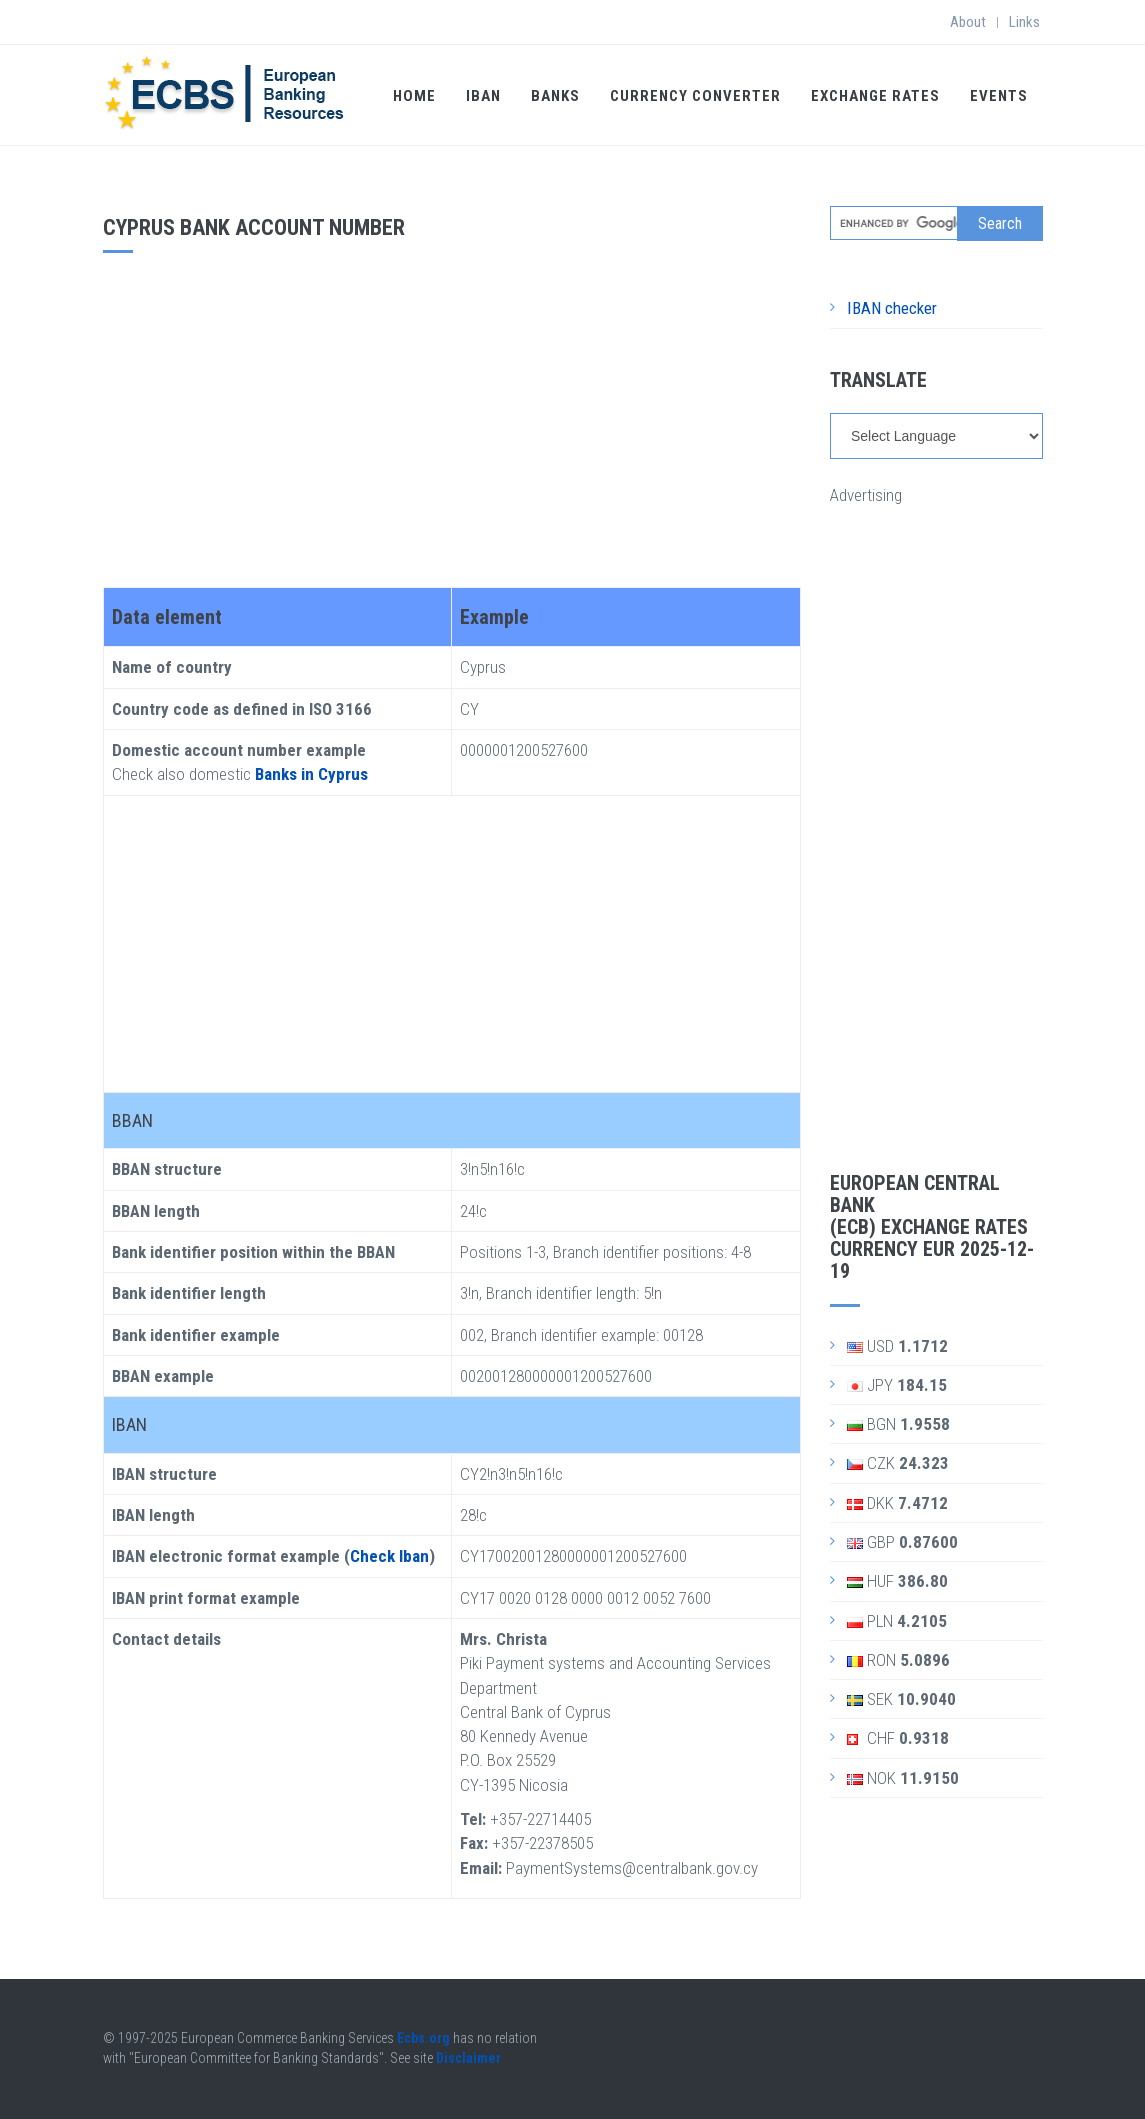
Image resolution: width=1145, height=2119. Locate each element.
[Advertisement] (452, 413)
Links (1024, 22)
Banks (555, 96)
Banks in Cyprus (311, 774)
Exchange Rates (875, 96)
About (968, 22)
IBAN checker (892, 308)
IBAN (483, 96)
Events (999, 96)
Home (414, 96)
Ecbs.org (423, 2038)
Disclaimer (468, 2058)
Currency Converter (695, 96)
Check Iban (389, 1556)
